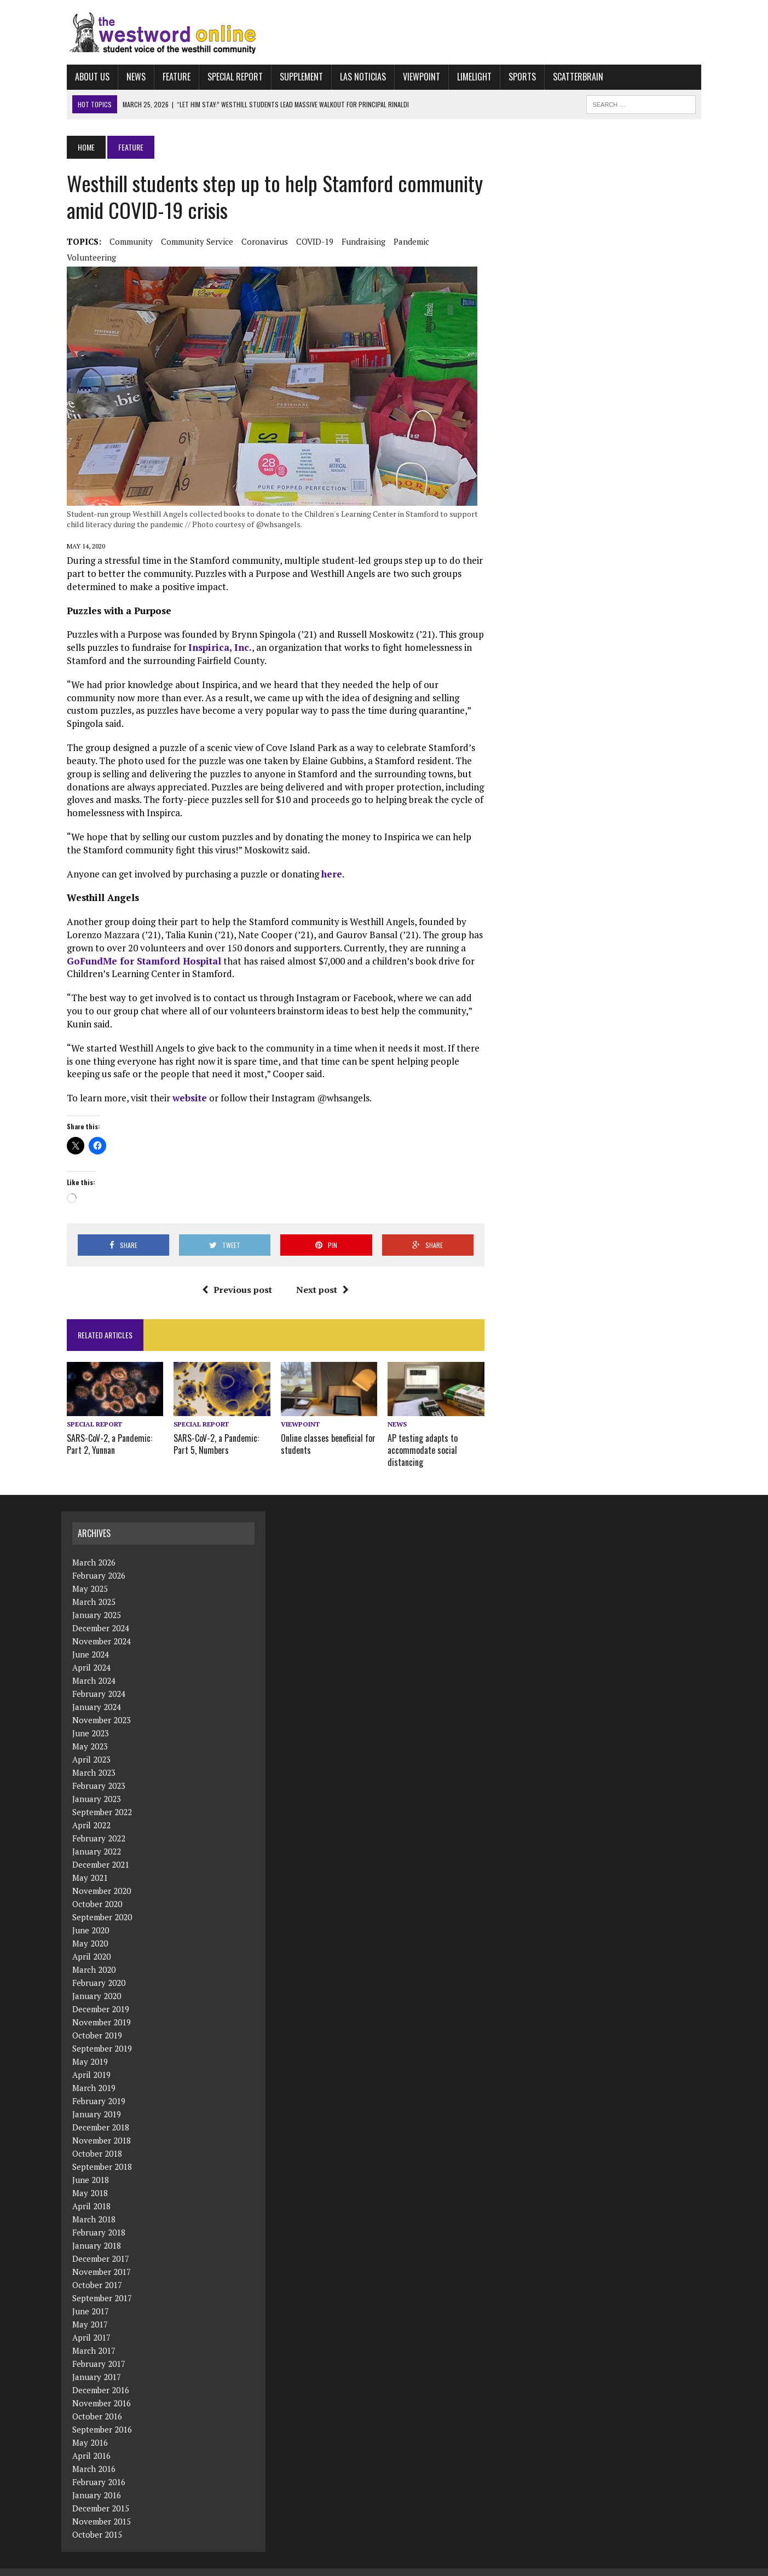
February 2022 (98, 1824)
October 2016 (97, 2402)
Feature (171, 76)
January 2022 (96, 1837)
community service (191, 241)
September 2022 (102, 1798)
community (125, 241)
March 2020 (94, 1955)
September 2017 (102, 2284)
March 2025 (94, 1587)
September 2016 (102, 2415)
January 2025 (96, 1601)
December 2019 (100, 1995)
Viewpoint (416, 76)
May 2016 (90, 2428)
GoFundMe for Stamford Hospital (138, 948)
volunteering (86, 257)
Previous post (235, 1276)
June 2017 (90, 2297)
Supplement (295, 76)
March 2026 (94, 1548)
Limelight (469, 76)
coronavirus (259, 241)
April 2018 (91, 2192)
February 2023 (98, 1771)
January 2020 (96, 1982)
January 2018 (96, 2231)
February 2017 (98, 2349)
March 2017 (94, 2336)
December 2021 (100, 1850)
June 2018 (90, 2166)
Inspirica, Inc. (214, 647)
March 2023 (94, 1758)
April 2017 (91, 2323)
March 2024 (94, 1666)
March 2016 (94, 2455)
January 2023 (96, 1785)
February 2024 (98, 1679)
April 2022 (91, 1811)
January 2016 (96, 2481)
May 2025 (90, 1574)
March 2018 (94, 2205)
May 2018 (90, 2179)
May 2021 (90, 1863)
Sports (516, 76)
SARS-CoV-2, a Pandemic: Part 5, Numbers (213, 1431)
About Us (87, 76)
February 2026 (98, 1561)
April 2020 (91, 1942)
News (130, 76)
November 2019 (101, 2008)
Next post (321, 1276)
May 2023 (90, 1732)
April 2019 (91, 2060)
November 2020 (101, 1877)
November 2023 (101, 1706)
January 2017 (96, 2363)
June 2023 (90, 1719)
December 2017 (100, 2244)
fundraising (358, 241)
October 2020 (97, 1890)
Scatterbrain (572, 76)
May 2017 (90, 2310)
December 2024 (100, 1614)
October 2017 (97, 2271)
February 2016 (98, 2468)
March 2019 (94, 2074)
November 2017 (101, 2257)
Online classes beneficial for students (326, 1431)
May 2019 (90, 2047)
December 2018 (100, 2113)
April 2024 (91, 1653)
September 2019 (102, 2034)
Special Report (229, 76)
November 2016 (101, 2389)
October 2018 (97, 2139)
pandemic (406, 241)
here (326, 860)
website (184, 1084)
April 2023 (91, 1745)
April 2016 (91, 2441)
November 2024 (101, 1627)
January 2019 (96, 2100)
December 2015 (100, 2494)
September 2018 (102, 2152)
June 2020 (90, 1916)
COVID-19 (309, 241)
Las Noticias (357, 76)
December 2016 (100, 2376)
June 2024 (90, 1640)
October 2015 (97, 2520)
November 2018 (101, 2126)
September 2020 (102, 1903)
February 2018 (98, 2218)
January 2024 (96, 1693)
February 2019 (98, 2087)
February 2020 (98, 1968)
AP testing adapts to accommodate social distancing (423, 1437)
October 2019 (97, 2021)
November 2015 (101, 2507)
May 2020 (90, 1929)
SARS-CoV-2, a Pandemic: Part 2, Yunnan (104, 1431)
